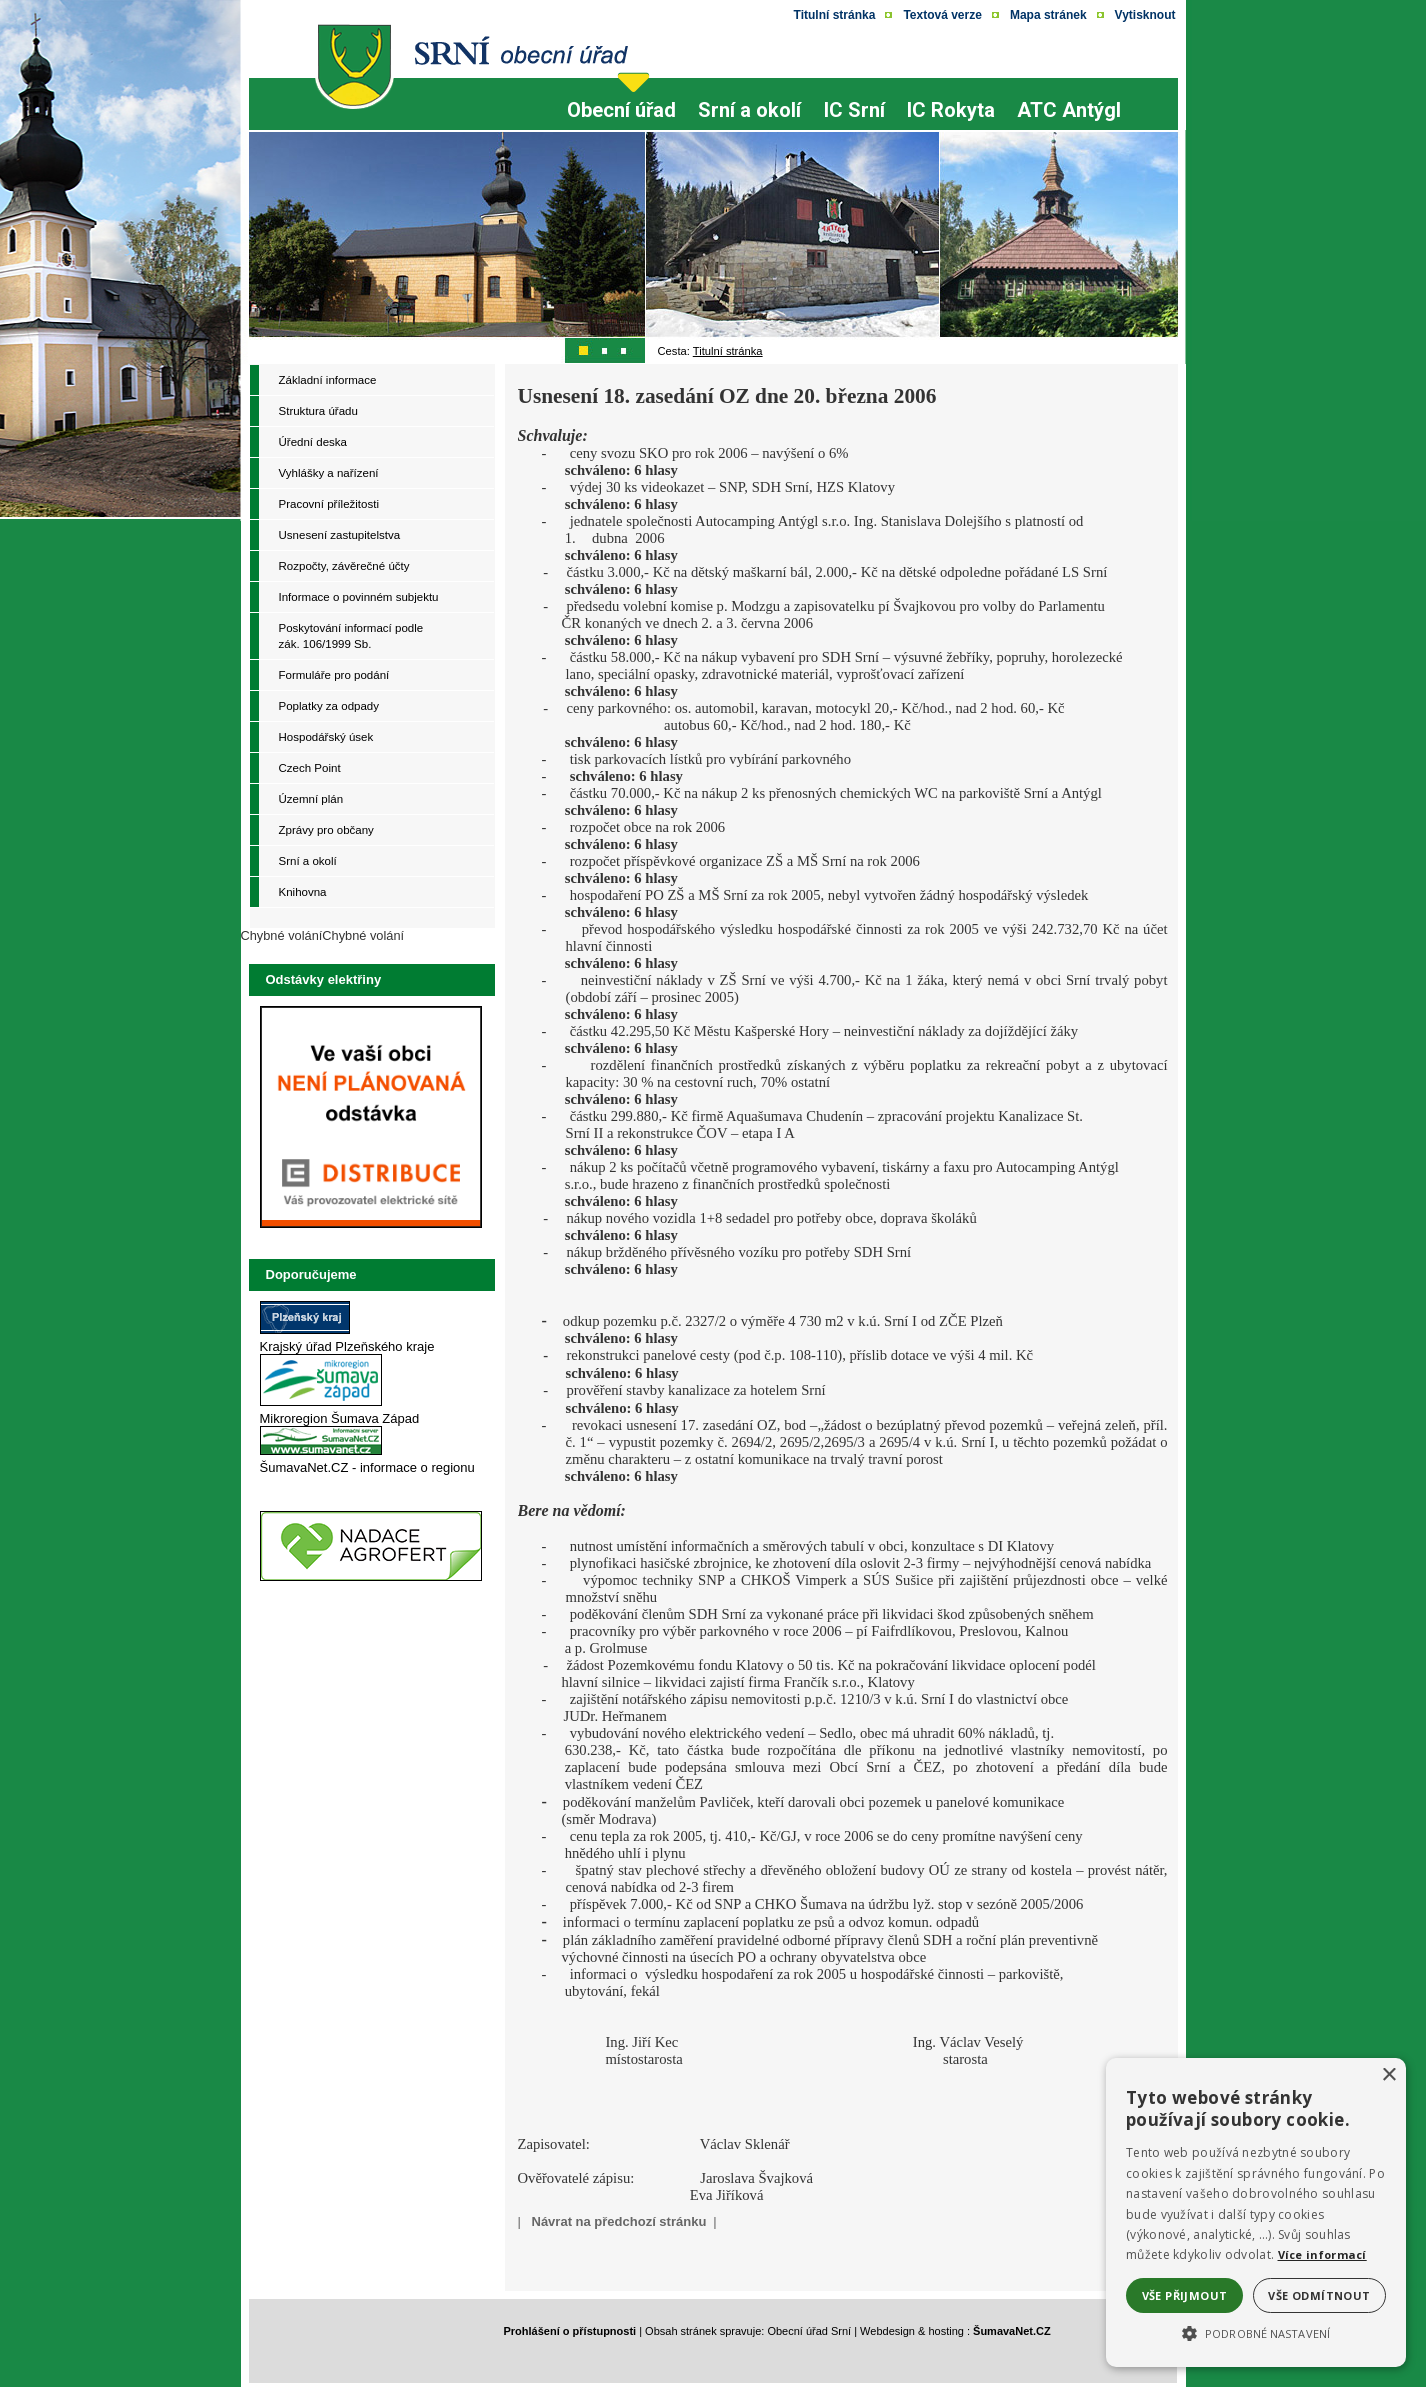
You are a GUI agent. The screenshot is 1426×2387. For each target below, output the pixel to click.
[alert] (1256, 2212)
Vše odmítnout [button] (1319, 2295)
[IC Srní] (854, 127)
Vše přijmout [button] (1185, 2295)
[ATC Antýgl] (1069, 100)
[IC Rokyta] (951, 100)
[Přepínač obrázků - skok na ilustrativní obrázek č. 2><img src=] (605, 349)
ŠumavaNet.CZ (1012, 2331)
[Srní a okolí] (749, 127)
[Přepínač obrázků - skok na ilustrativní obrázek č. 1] (585, 349)
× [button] (1388, 2075)
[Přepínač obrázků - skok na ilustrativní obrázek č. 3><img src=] (625, 349)
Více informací (1322, 2254)
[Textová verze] (942, 15)
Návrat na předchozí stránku (619, 2221)
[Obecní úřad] (621, 127)
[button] (1256, 2332)
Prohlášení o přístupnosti (570, 2331)
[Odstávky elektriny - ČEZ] (371, 1228)
